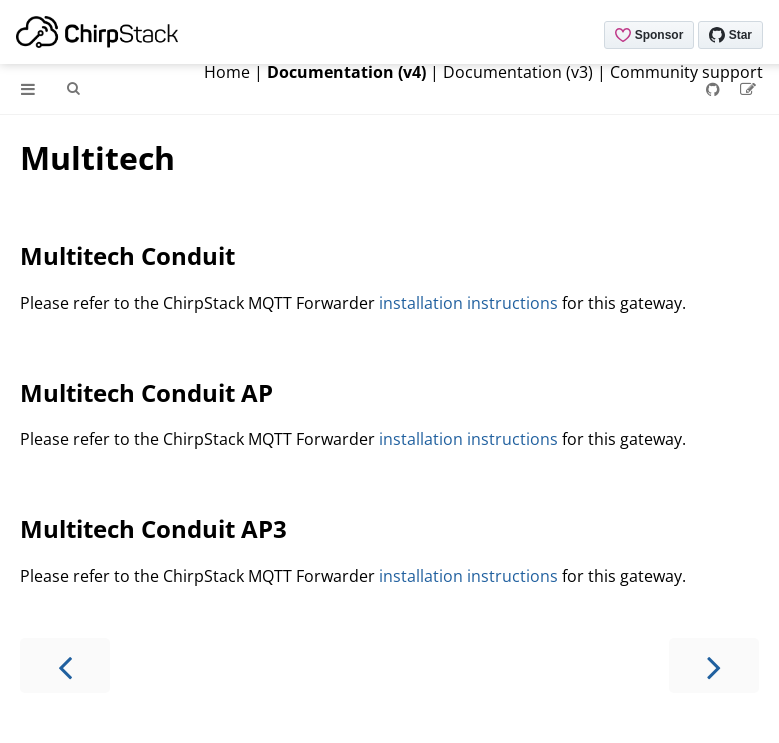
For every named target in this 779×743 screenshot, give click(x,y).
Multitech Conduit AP (146, 392)
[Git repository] (715, 89)
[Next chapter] (714, 665)
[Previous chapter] (65, 665)
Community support (686, 72)
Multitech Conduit (127, 255)
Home (227, 72)
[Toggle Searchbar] (73, 89)
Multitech (97, 157)
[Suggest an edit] (748, 89)
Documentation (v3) (518, 72)
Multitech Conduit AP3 (153, 528)
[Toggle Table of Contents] (28, 89)
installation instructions (468, 303)
